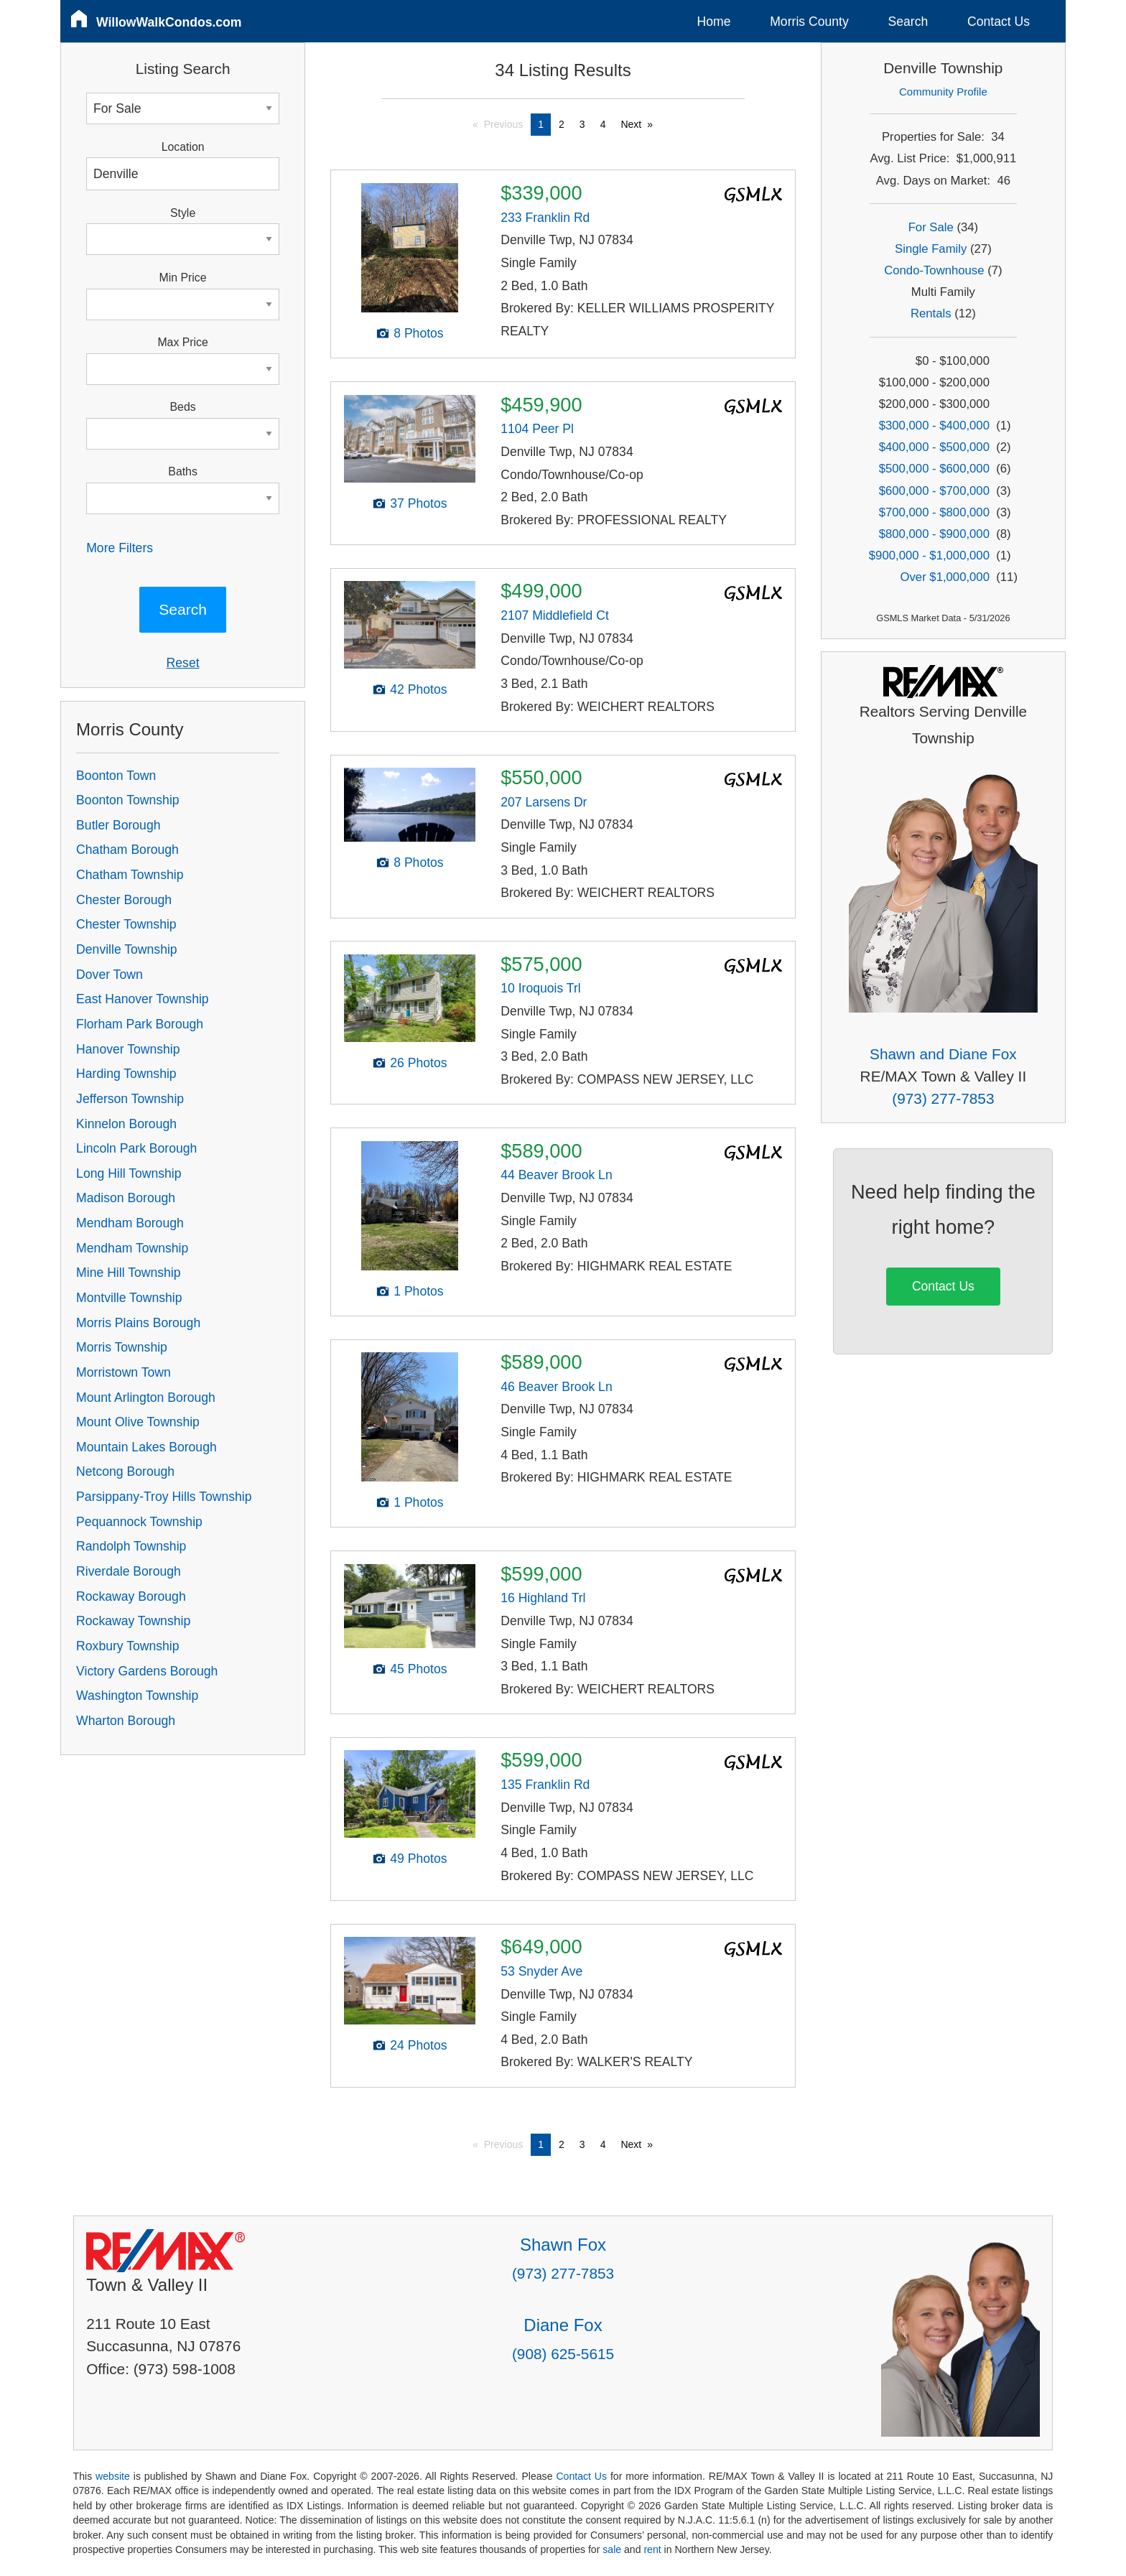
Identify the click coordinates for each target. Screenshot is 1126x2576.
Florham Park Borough (139, 1024)
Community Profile (943, 91)
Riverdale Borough (128, 1571)
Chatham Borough (127, 849)
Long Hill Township (128, 1173)
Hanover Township (128, 1049)
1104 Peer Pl (537, 429)
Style (182, 213)
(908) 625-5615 (563, 2353)
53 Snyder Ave (541, 1971)
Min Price (183, 277)
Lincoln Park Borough (136, 1148)
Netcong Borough (125, 1471)
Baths (182, 471)
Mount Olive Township (138, 1422)
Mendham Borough (130, 1223)
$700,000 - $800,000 (934, 512)
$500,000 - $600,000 (934, 468)
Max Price (182, 342)
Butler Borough (118, 825)
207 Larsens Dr (544, 802)
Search (908, 21)
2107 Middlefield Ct (555, 615)
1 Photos (418, 1291)
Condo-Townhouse (934, 270)
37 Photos (418, 503)
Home (714, 21)
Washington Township (137, 1695)
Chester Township (126, 924)
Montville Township (129, 1298)
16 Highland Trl (543, 1598)
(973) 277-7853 (943, 1098)
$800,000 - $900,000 (934, 534)
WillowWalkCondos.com (169, 22)
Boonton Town (116, 775)
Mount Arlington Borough (145, 1397)
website (113, 2476)
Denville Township (126, 949)
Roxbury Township (127, 1646)
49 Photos (418, 1858)
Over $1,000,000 (945, 577)
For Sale (931, 227)
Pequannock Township (139, 1522)
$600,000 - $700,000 (934, 491)
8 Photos (418, 333)
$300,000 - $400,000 (934, 425)
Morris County (809, 21)
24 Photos (418, 2045)
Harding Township (126, 1073)
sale (611, 2549)
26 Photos (418, 1063)
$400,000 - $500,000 (934, 447)
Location (183, 147)
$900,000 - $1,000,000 (929, 555)
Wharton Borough (125, 1721)
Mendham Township (132, 1248)
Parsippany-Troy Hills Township (163, 1496)
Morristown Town (123, 1372)
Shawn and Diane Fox (943, 1054)
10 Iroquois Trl (540, 988)
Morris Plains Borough (138, 1323)
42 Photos (418, 689)
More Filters (119, 548)
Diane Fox (563, 2325)
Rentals (931, 313)
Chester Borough (124, 900)
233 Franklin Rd (545, 217)
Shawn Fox (563, 2244)
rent (652, 2549)
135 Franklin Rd (545, 1784)
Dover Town (109, 974)
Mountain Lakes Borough (146, 1447)
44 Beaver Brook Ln (557, 1175)
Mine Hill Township (128, 1272)
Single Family (931, 249)
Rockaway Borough (131, 1596)
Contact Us (998, 21)
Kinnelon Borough (126, 1124)
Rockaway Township (133, 1621)
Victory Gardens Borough (147, 1671)
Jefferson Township (130, 1099)
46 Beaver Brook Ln (557, 1387)
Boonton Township (127, 800)
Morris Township (121, 1347)
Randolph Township (131, 1546)
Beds (183, 407)
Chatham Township (129, 875)
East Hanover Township (142, 999)
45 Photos (418, 1669)
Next (630, 124)
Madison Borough (125, 1198)
